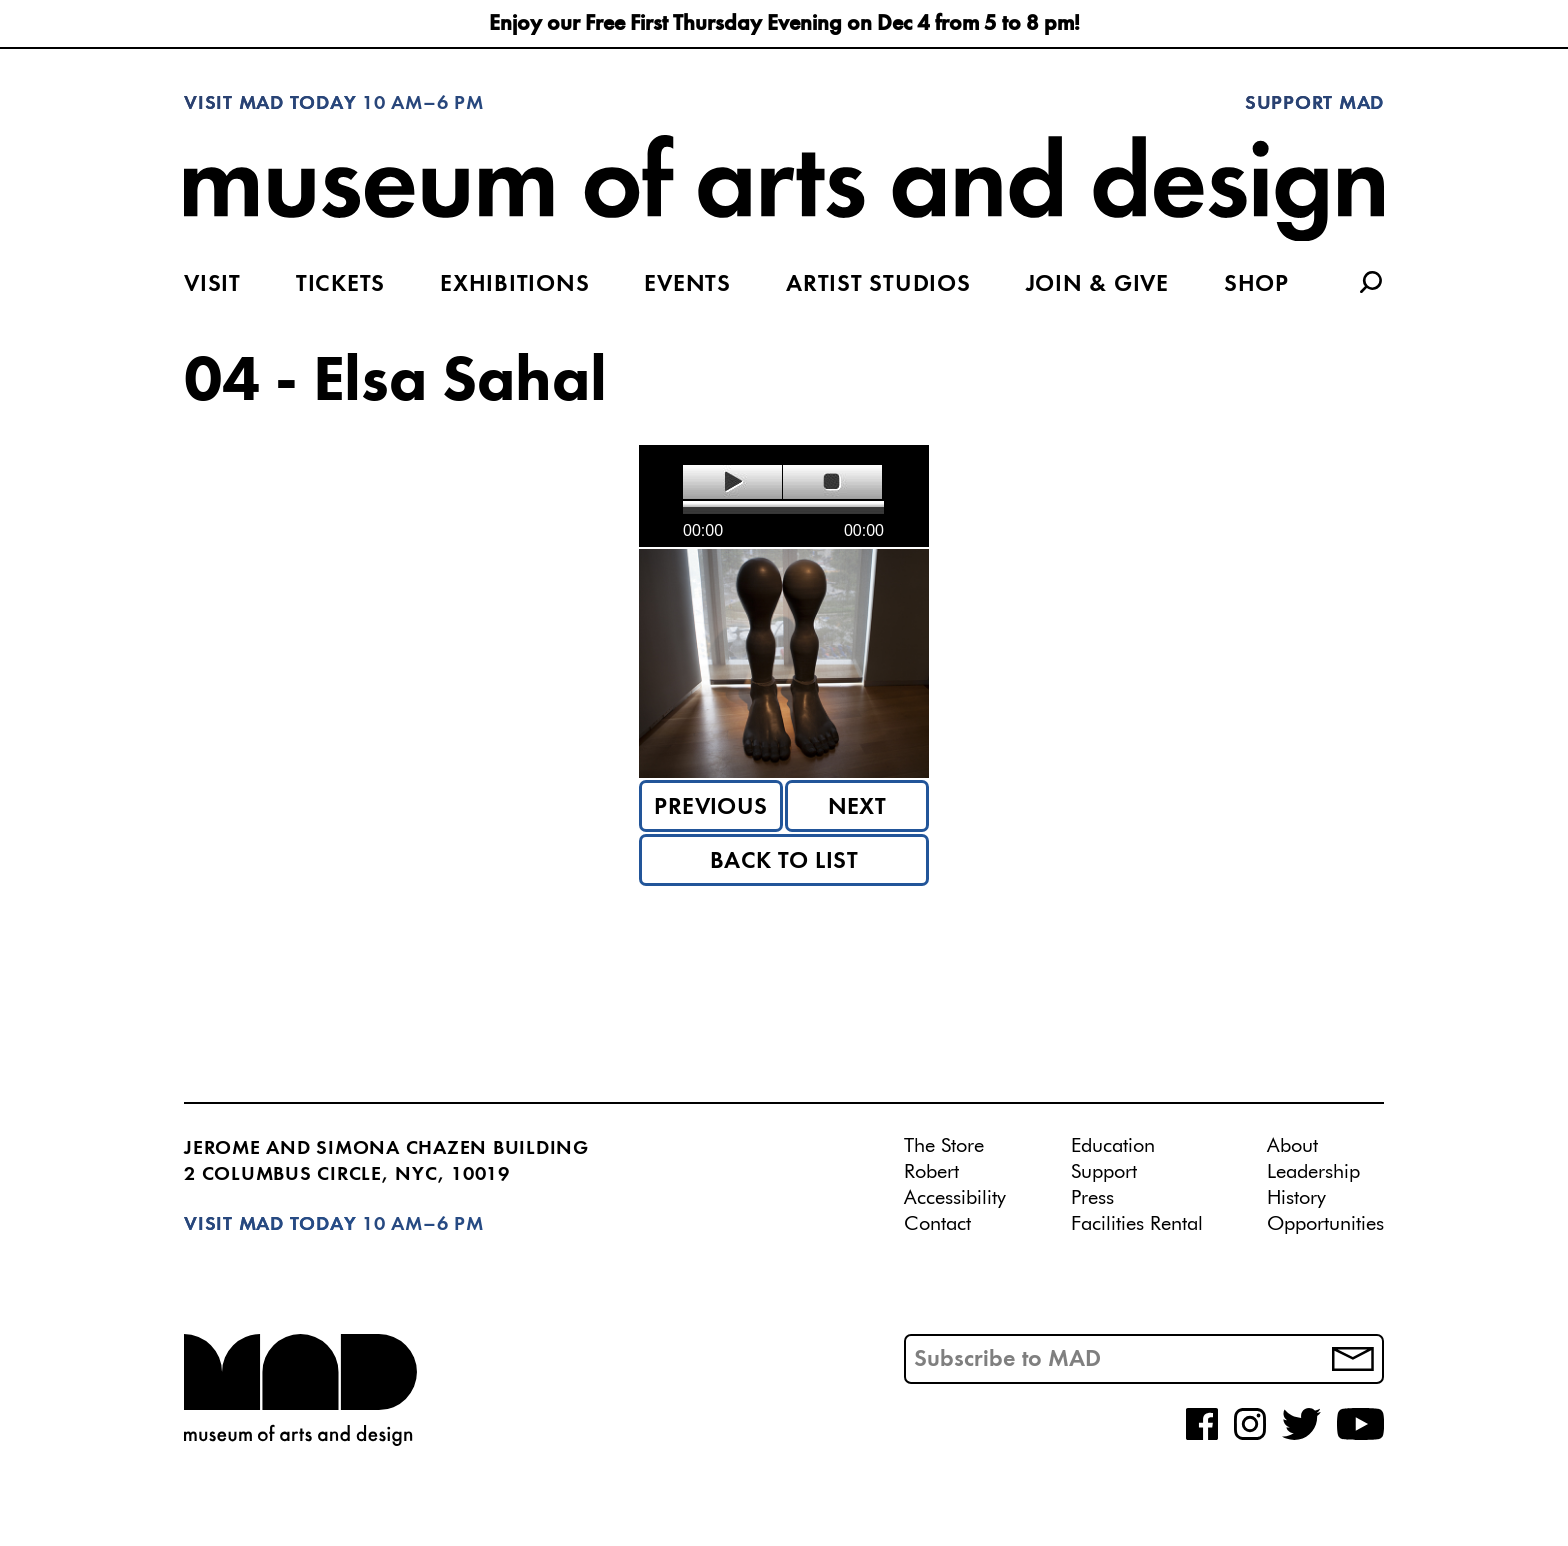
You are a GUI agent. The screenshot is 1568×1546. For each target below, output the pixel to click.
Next (857, 808)
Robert (931, 1172)
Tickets (340, 285)
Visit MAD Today (270, 104)
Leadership (1313, 1172)
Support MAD (1314, 104)
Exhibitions (514, 285)
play (732, 482)
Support (1104, 1172)
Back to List (784, 862)
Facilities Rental (1137, 1224)
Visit (212, 285)
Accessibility (955, 1198)
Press (1092, 1198)
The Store (944, 1146)
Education (1113, 1146)
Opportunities (1325, 1224)
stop (832, 482)
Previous (711, 808)
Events (687, 285)
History (1296, 1198)
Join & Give (1097, 285)
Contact (937, 1224)
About (1292, 1146)
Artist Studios (878, 285)
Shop (1256, 285)
